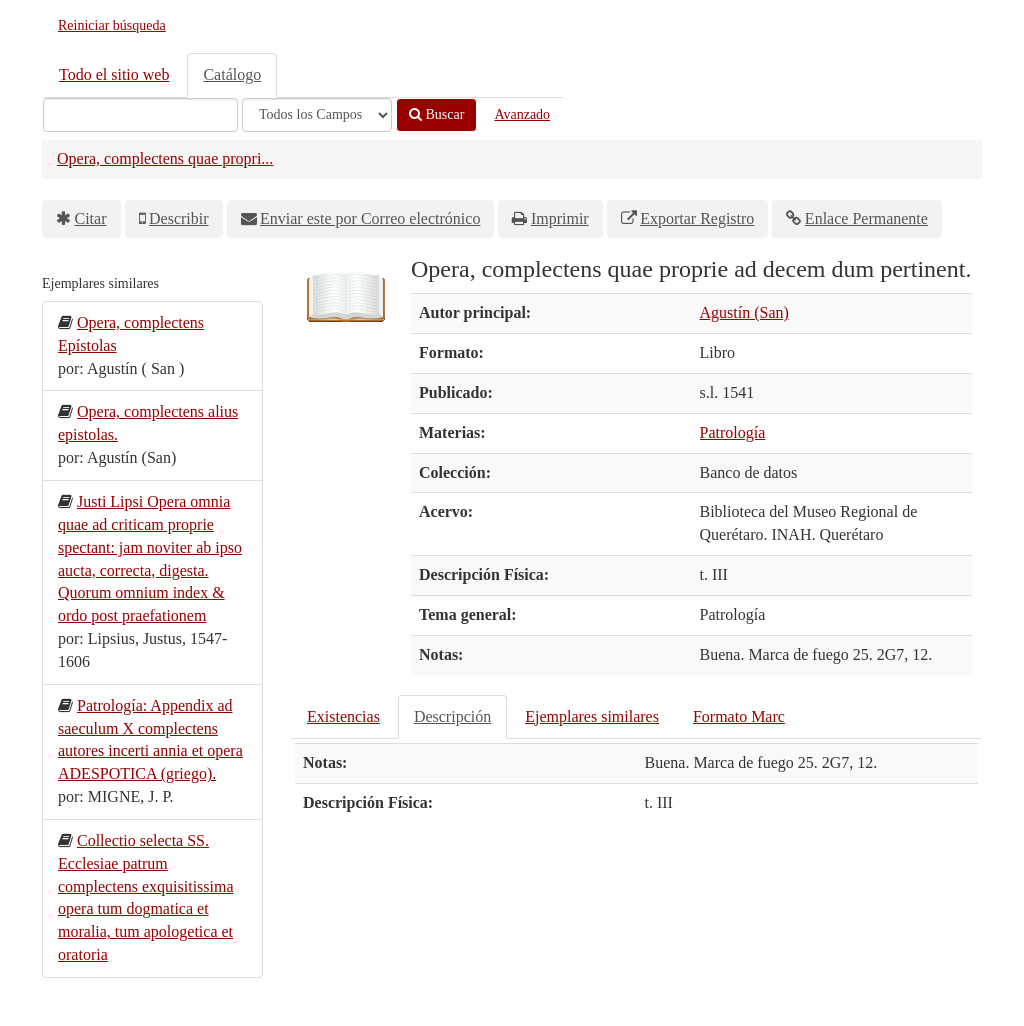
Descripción (452, 716)
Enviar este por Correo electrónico (370, 218)
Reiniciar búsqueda (112, 25)
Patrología (733, 432)
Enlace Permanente (866, 218)
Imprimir (560, 218)
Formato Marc (739, 716)
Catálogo (232, 74)
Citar (91, 218)
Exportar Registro (697, 218)
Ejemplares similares (592, 716)
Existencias (343, 716)
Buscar (436, 114)
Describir (179, 218)
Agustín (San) (744, 312)
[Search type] (317, 115)
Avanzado (522, 114)
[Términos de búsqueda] (140, 115)
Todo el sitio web (114, 74)
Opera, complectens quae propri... (165, 158)
